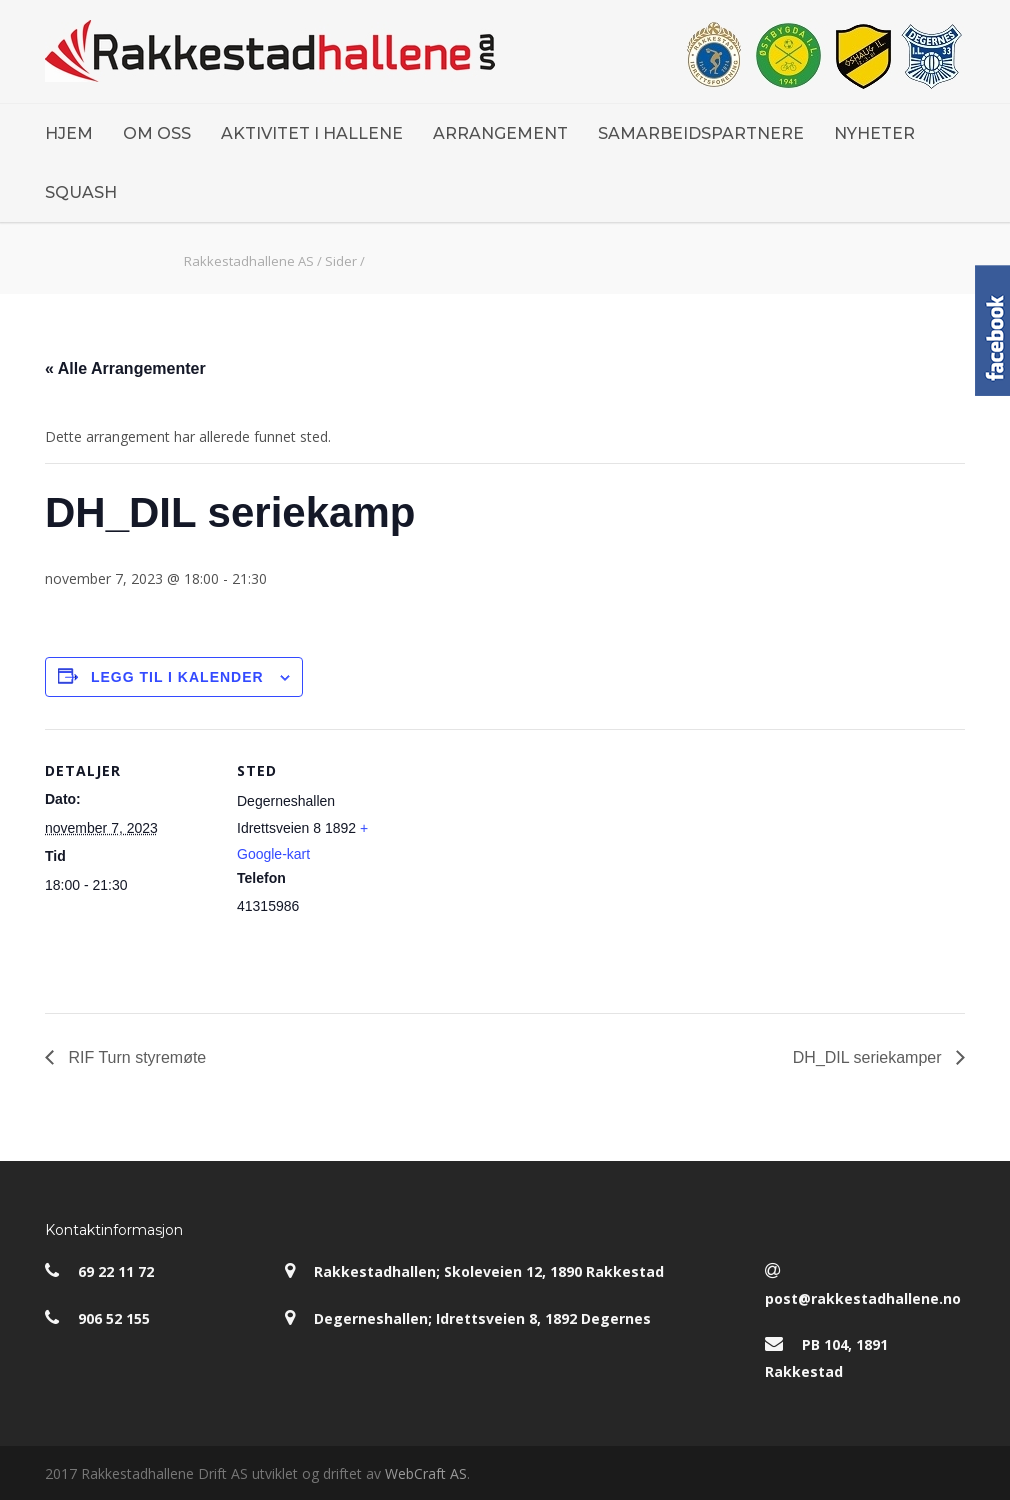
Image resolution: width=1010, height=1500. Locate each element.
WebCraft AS (426, 1473)
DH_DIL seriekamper (869, 1057)
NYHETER (874, 133)
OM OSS (157, 133)
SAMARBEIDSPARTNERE (701, 133)
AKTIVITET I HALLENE (312, 133)
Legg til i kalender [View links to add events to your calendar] (177, 677)
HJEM (69, 133)
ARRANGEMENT (500, 133)
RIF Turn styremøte (135, 1057)
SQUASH (81, 192)
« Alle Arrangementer (125, 368)
